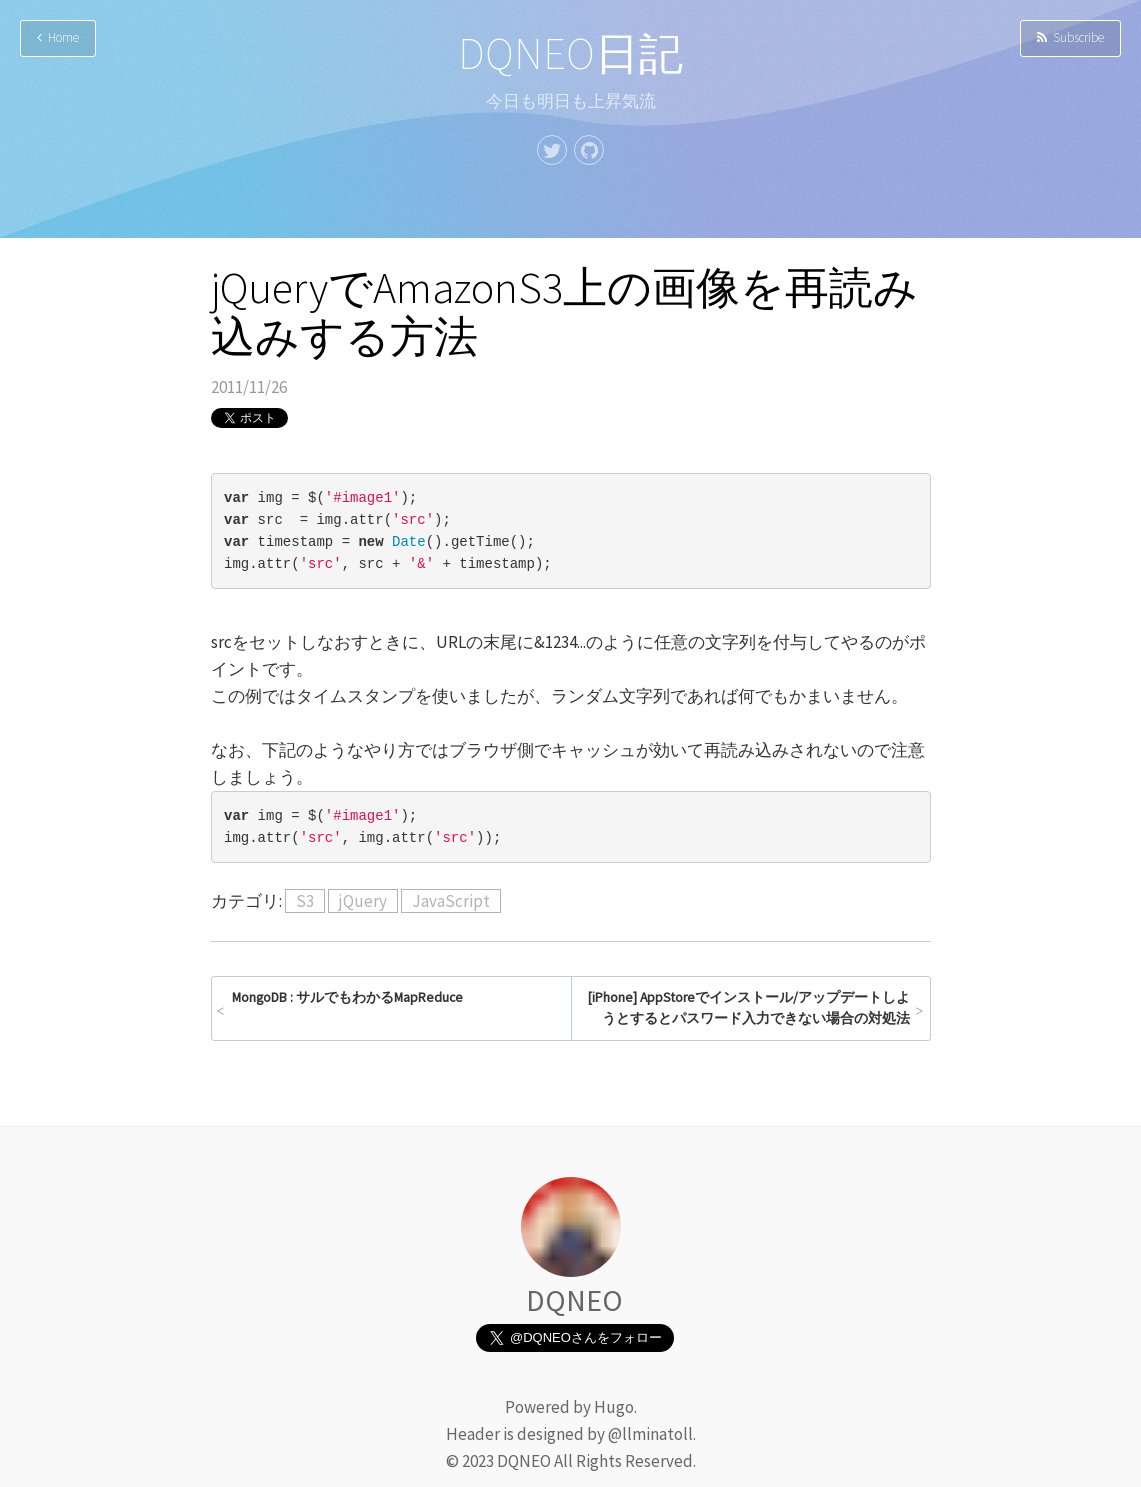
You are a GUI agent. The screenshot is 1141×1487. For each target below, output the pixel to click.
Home (58, 37)
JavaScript (451, 901)
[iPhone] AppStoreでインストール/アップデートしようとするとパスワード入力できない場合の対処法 (749, 1008)
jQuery (363, 901)
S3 (305, 901)
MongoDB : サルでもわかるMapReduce (347, 997)
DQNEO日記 (570, 53)
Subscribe (1070, 37)
